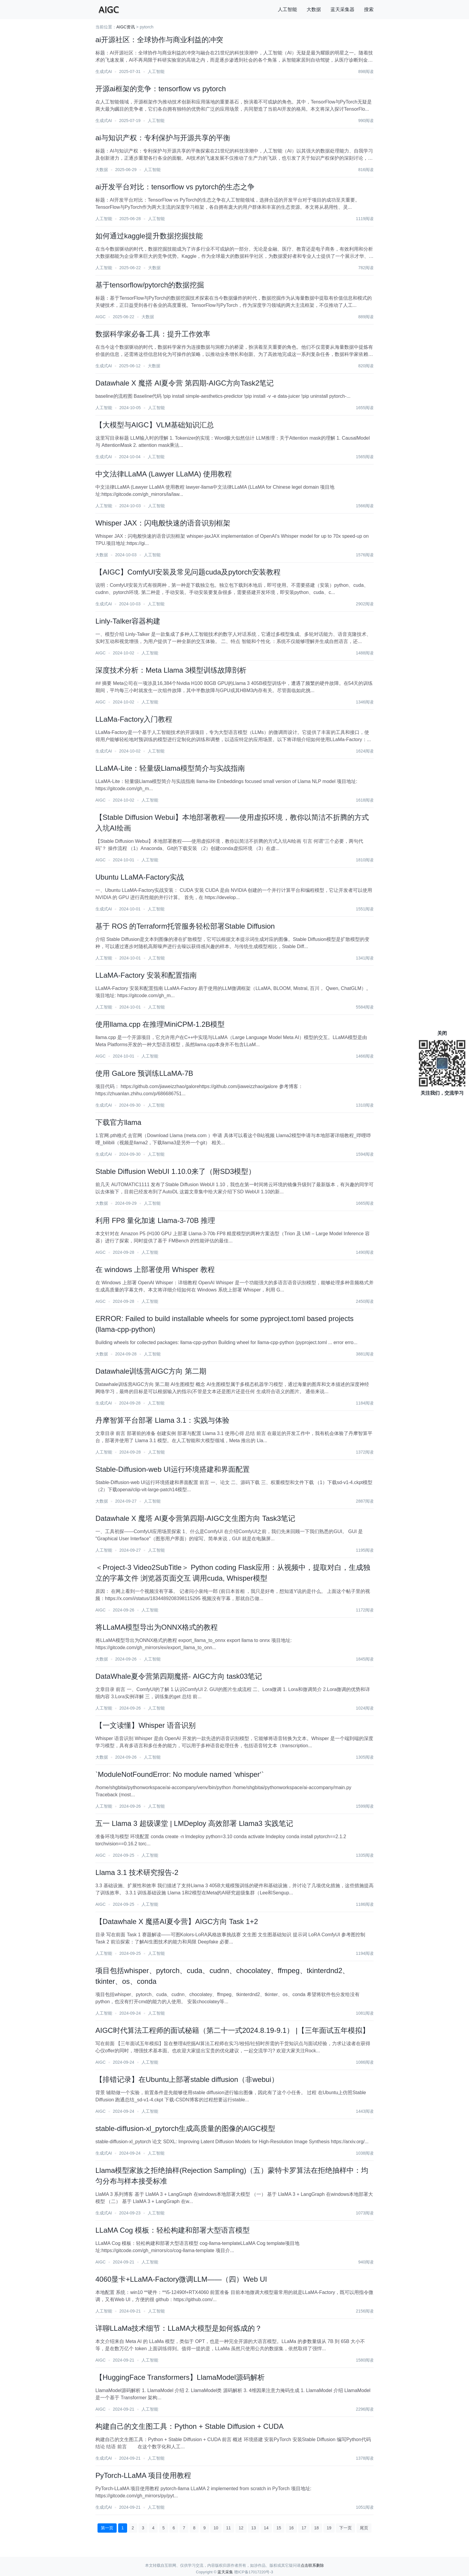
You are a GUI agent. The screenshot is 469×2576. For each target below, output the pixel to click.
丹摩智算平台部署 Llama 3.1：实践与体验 (162, 1420)
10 (216, 2527)
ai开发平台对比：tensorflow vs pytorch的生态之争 (175, 187)
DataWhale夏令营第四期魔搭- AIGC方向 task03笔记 (178, 1676)
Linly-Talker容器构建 (127, 621)
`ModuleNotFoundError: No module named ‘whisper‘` (179, 1774)
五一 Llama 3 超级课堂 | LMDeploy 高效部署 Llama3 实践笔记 (194, 1823)
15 (278, 2527)
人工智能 (287, 9)
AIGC (100, 316)
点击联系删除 (312, 2565)
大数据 (314, 9)
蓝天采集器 (342, 9)
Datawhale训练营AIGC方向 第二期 (150, 1371)
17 (304, 2527)
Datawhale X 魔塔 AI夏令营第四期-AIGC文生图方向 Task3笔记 (195, 1518)
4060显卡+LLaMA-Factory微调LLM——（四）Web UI (181, 2279)
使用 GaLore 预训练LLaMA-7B (144, 1073)
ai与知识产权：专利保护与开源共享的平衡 (162, 138)
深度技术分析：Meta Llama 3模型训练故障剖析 (170, 670)
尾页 (364, 2527)
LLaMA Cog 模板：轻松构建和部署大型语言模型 (172, 2230)
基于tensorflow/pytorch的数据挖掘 (149, 285)
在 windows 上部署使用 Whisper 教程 (155, 1269)
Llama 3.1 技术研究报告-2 (136, 1872)
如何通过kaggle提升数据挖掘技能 (149, 236)
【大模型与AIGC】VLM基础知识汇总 (154, 425)
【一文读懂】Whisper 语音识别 (145, 1725)
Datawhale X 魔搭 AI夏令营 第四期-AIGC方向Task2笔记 (184, 383)
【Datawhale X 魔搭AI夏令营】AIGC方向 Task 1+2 (176, 1921)
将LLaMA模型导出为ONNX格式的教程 (156, 1627)
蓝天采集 (225, 2572)
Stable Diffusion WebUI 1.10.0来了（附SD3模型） (175, 1171)
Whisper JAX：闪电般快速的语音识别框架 (162, 523)
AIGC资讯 (125, 27)
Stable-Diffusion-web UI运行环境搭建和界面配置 (172, 1469)
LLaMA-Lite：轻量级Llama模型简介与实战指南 (170, 768)
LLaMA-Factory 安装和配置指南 (146, 975)
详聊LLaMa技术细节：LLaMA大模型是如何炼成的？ (178, 2328)
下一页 (345, 2527)
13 (253, 2527)
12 (241, 2527)
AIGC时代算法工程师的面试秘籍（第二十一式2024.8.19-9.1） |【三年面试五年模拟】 (232, 2030)
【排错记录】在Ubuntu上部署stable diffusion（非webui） (186, 2079)
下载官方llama (118, 1122)
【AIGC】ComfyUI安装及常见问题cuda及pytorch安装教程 (188, 572)
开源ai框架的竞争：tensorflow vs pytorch (160, 89)
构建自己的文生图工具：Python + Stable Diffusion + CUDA (189, 2426)
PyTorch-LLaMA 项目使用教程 (143, 2475)
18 (316, 2527)
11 (228, 2527)
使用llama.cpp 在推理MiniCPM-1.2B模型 (160, 1024)
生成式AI (103, 71)
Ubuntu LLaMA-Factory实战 (139, 877)
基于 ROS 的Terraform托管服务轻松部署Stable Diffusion (185, 926)
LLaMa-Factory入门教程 (133, 719)
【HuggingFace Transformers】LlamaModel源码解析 (180, 2377)
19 (329, 2527)
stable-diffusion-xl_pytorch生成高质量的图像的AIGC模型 (185, 2128)
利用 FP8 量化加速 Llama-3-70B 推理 (155, 1220)
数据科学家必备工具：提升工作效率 (152, 334)
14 (266, 2527)
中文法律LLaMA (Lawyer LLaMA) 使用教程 (163, 474)
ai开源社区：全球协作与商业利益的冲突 (159, 40)
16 (291, 2527)
